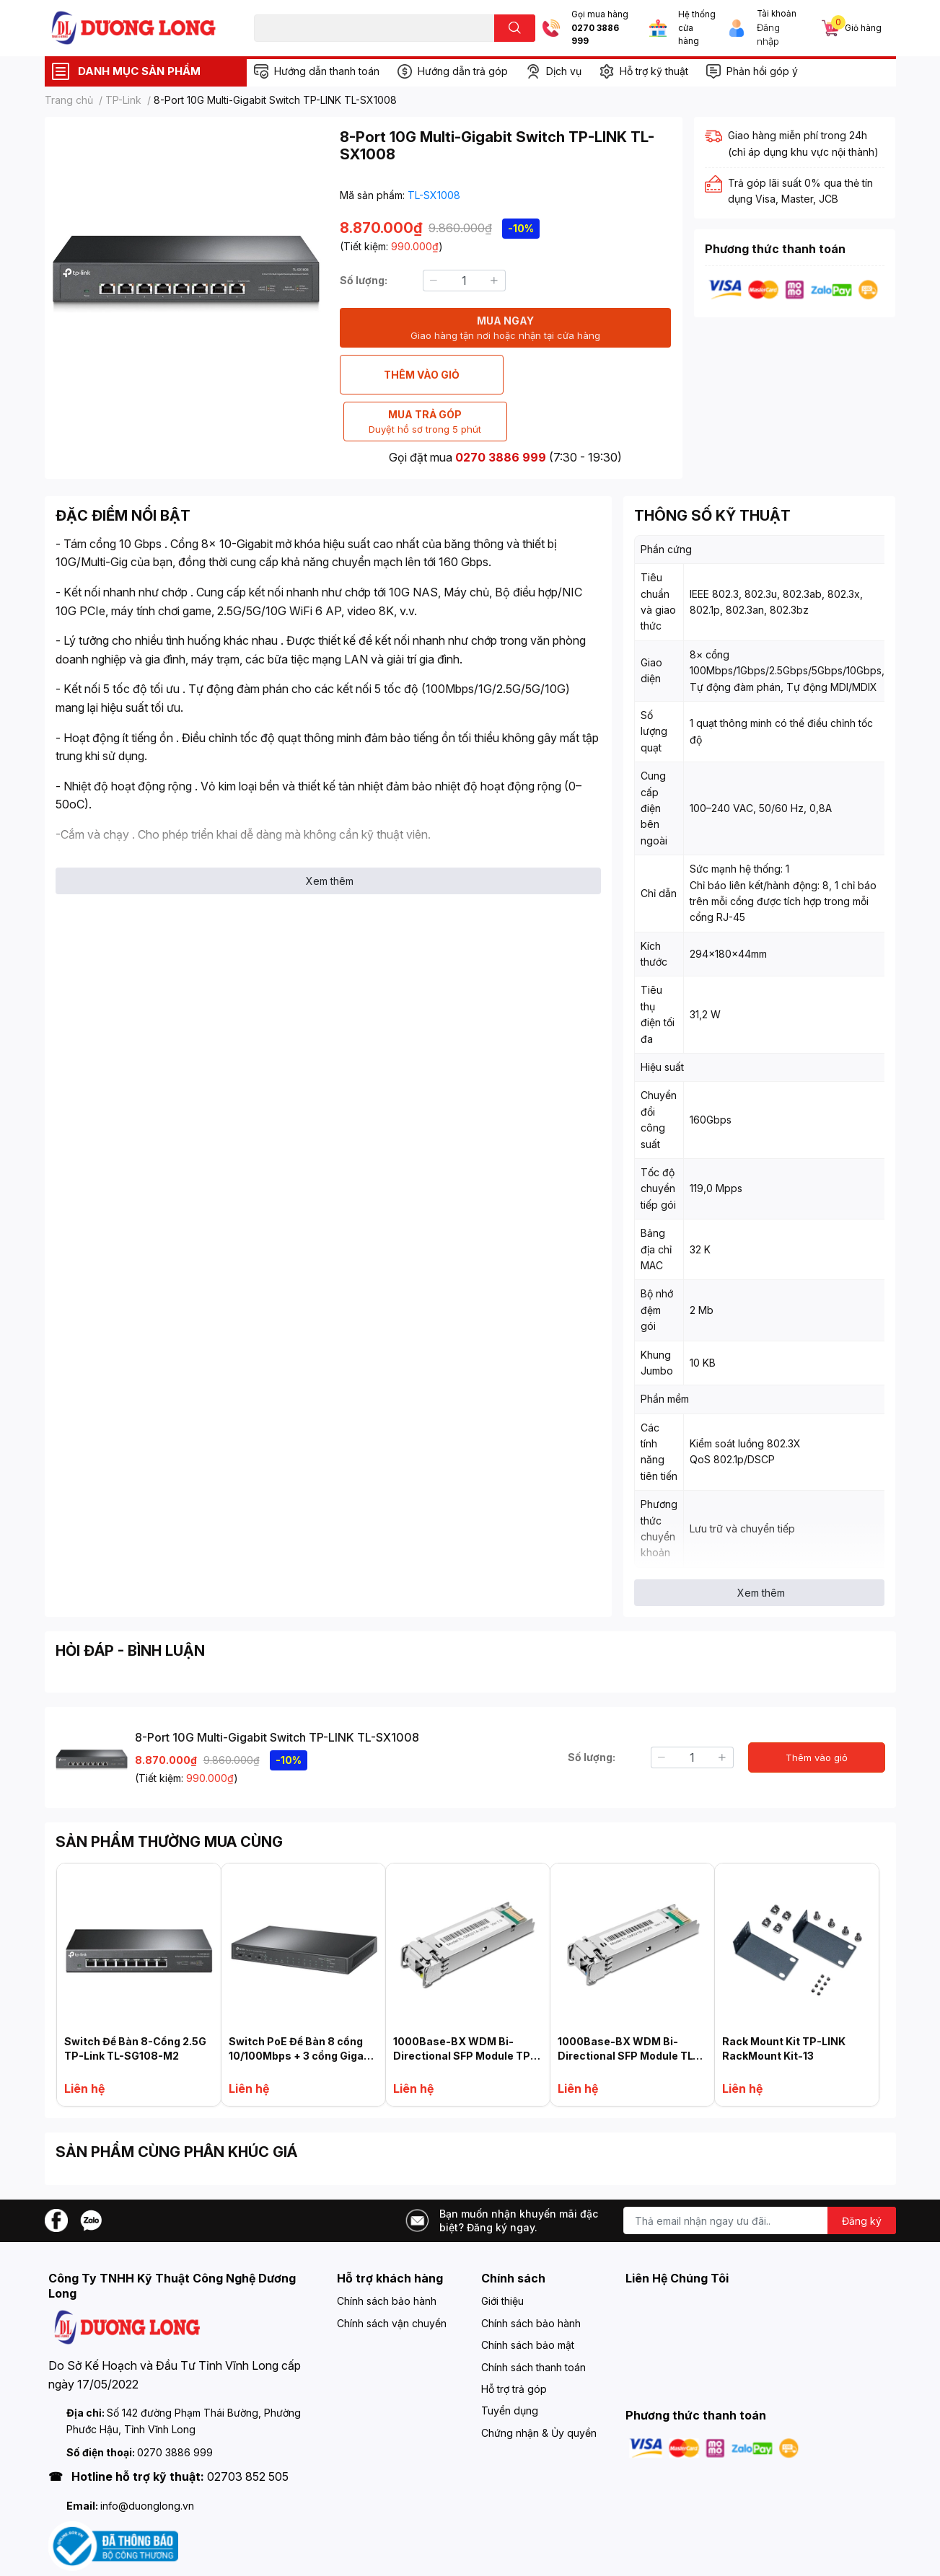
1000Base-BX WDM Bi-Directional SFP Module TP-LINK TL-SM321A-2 (464, 2008)
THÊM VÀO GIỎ (421, 375)
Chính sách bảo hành (386, 2254)
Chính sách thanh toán (533, 2320)
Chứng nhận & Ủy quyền (539, 2386)
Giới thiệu (502, 2254)
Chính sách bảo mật (527, 2298)
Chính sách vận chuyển (392, 2276)
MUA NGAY (505, 328)
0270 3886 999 (595, 35)
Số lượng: (363, 280)
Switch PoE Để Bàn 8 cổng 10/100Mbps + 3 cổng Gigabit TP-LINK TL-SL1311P (303, 2008)
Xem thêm (329, 834)
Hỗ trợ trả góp (514, 2342)
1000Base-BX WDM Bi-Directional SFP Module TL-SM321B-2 (628, 2008)
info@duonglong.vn (147, 2459)
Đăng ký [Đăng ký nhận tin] (862, 2174)
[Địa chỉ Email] (759, 2173)
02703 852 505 (248, 2429)
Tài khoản (776, 14)
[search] (514, 28)
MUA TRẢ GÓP (590, 375)
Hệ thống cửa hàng (697, 27)
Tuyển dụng (509, 2363)
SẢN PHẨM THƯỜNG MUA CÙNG (169, 1795)
